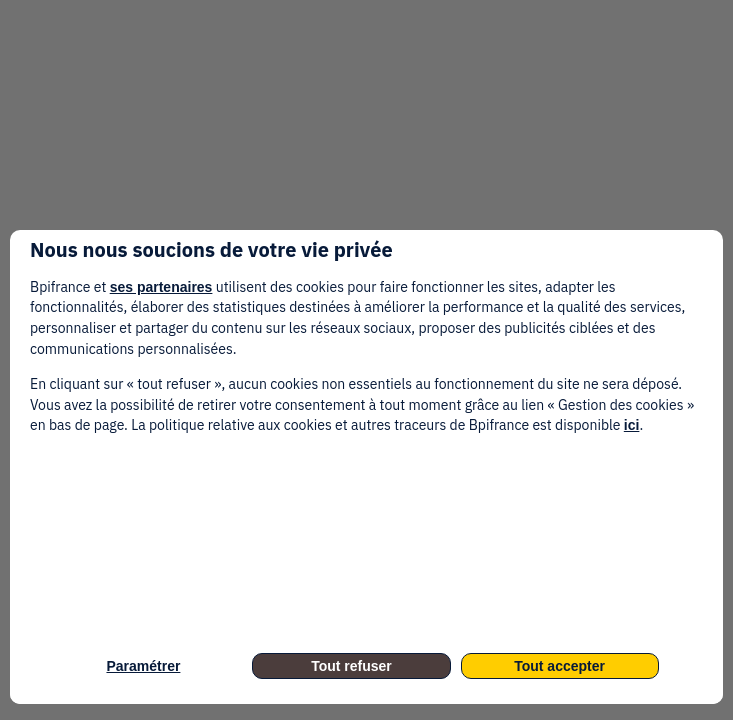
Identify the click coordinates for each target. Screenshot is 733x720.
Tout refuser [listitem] (351, 666)
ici (632, 425)
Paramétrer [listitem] (143, 666)
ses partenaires (161, 287)
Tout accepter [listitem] (559, 666)
